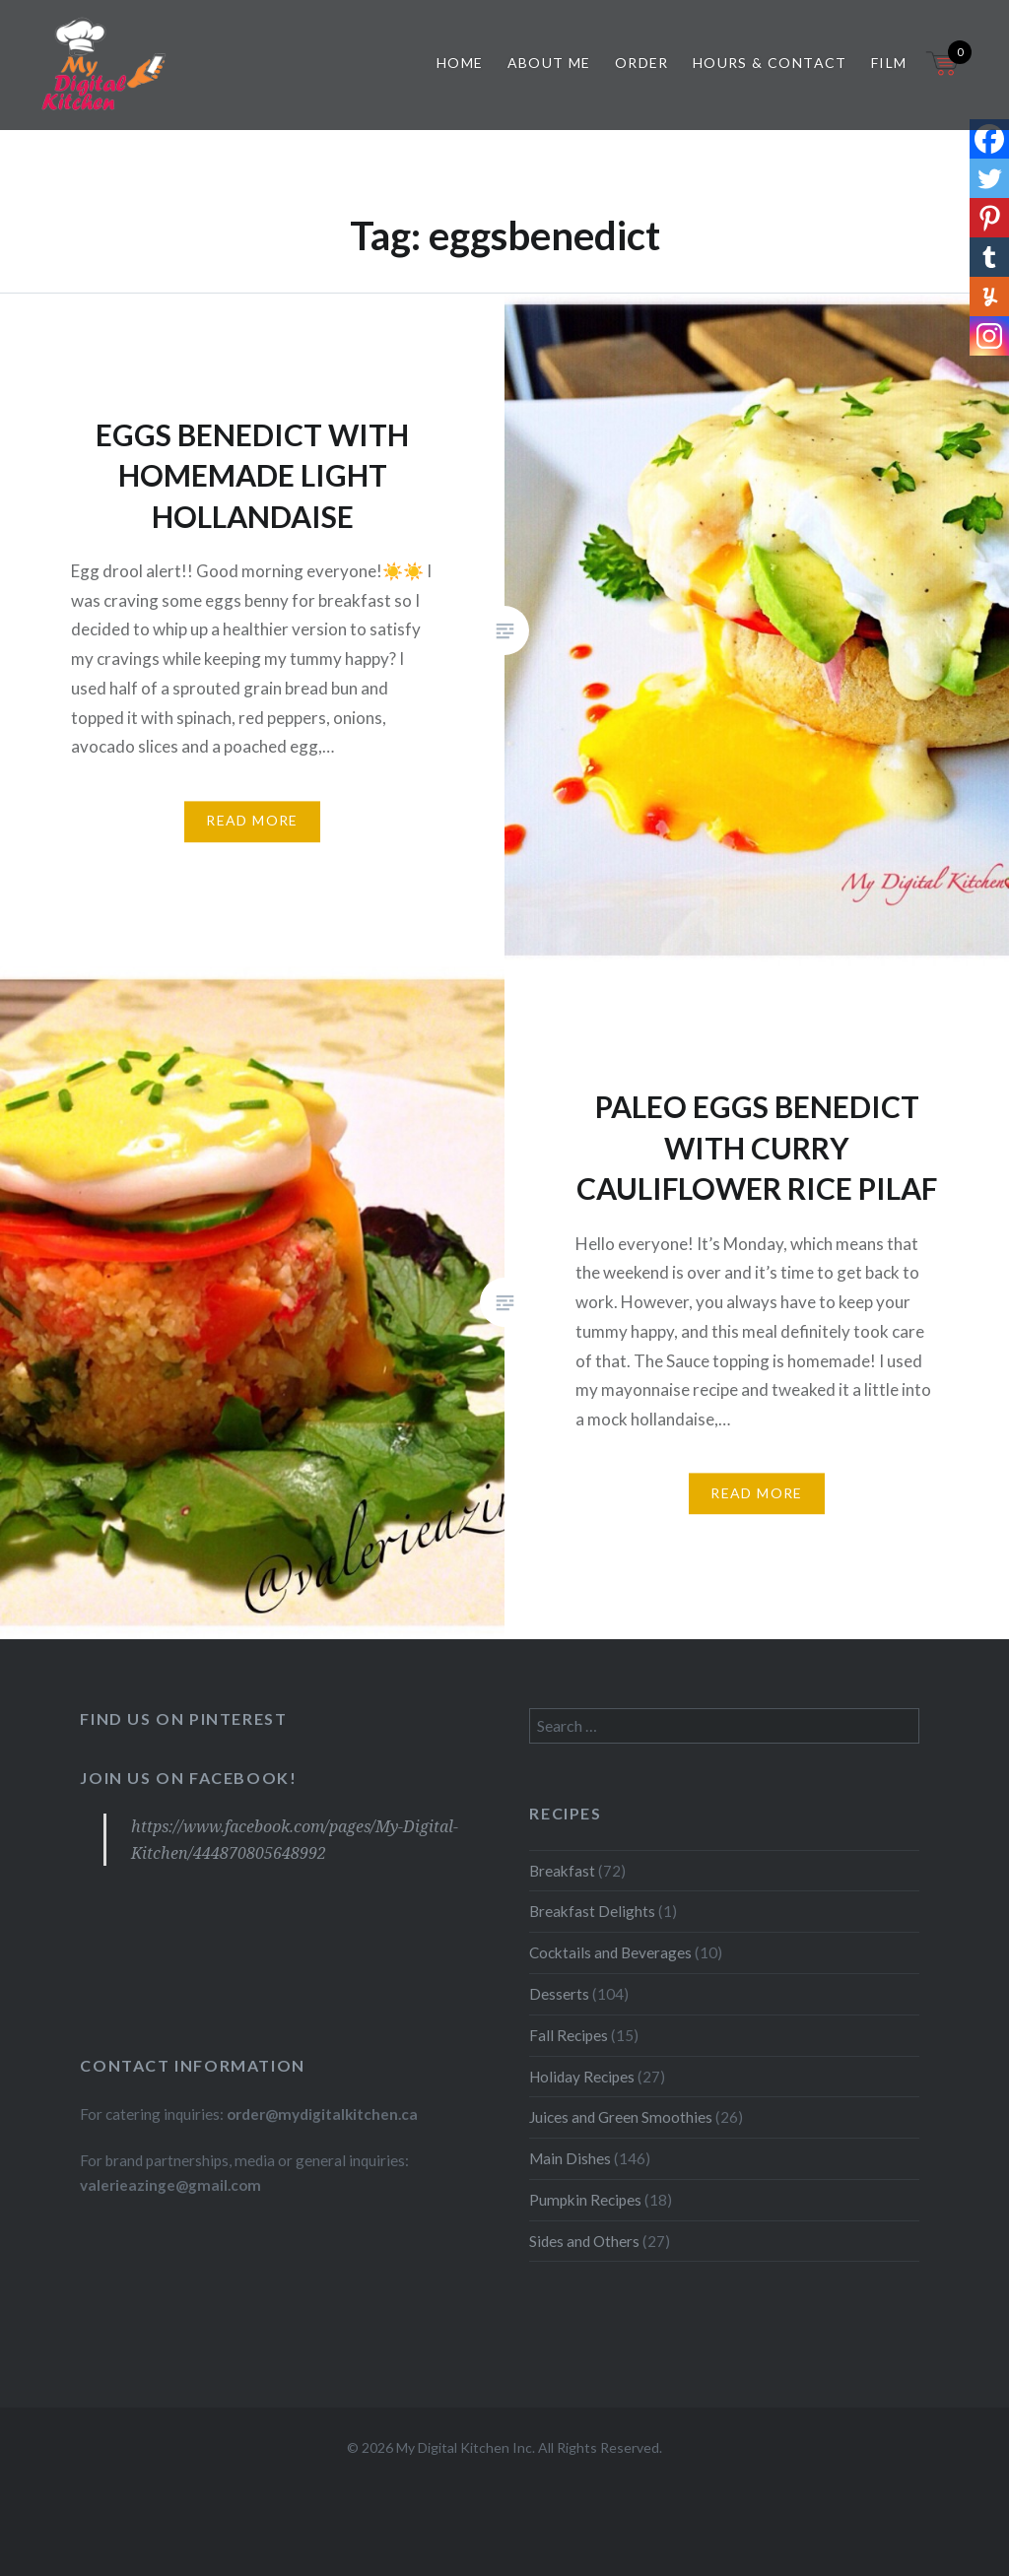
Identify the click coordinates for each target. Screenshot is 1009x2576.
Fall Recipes (568, 2035)
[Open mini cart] (944, 75)
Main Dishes (570, 2158)
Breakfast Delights (592, 1911)
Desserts (559, 1994)
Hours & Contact (770, 62)
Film (889, 62)
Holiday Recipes (582, 2076)
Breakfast (562, 1871)
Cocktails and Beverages (610, 1952)
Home (460, 62)
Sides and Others (584, 2241)
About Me (549, 62)
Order (642, 62)
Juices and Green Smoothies (620, 2117)
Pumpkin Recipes (585, 2200)
